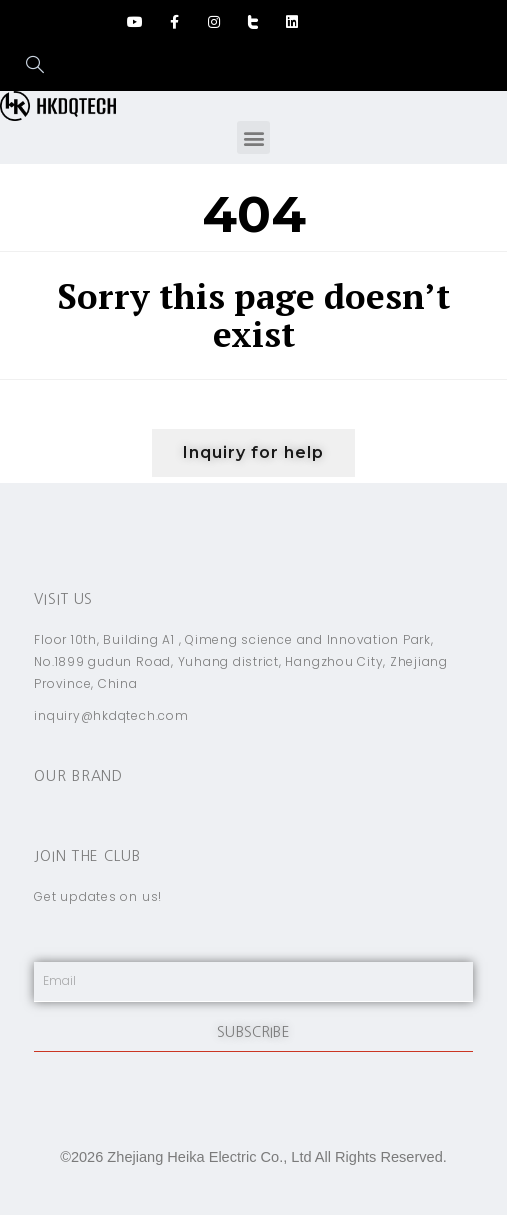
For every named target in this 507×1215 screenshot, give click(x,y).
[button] (253, 137)
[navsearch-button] (25, 66)
